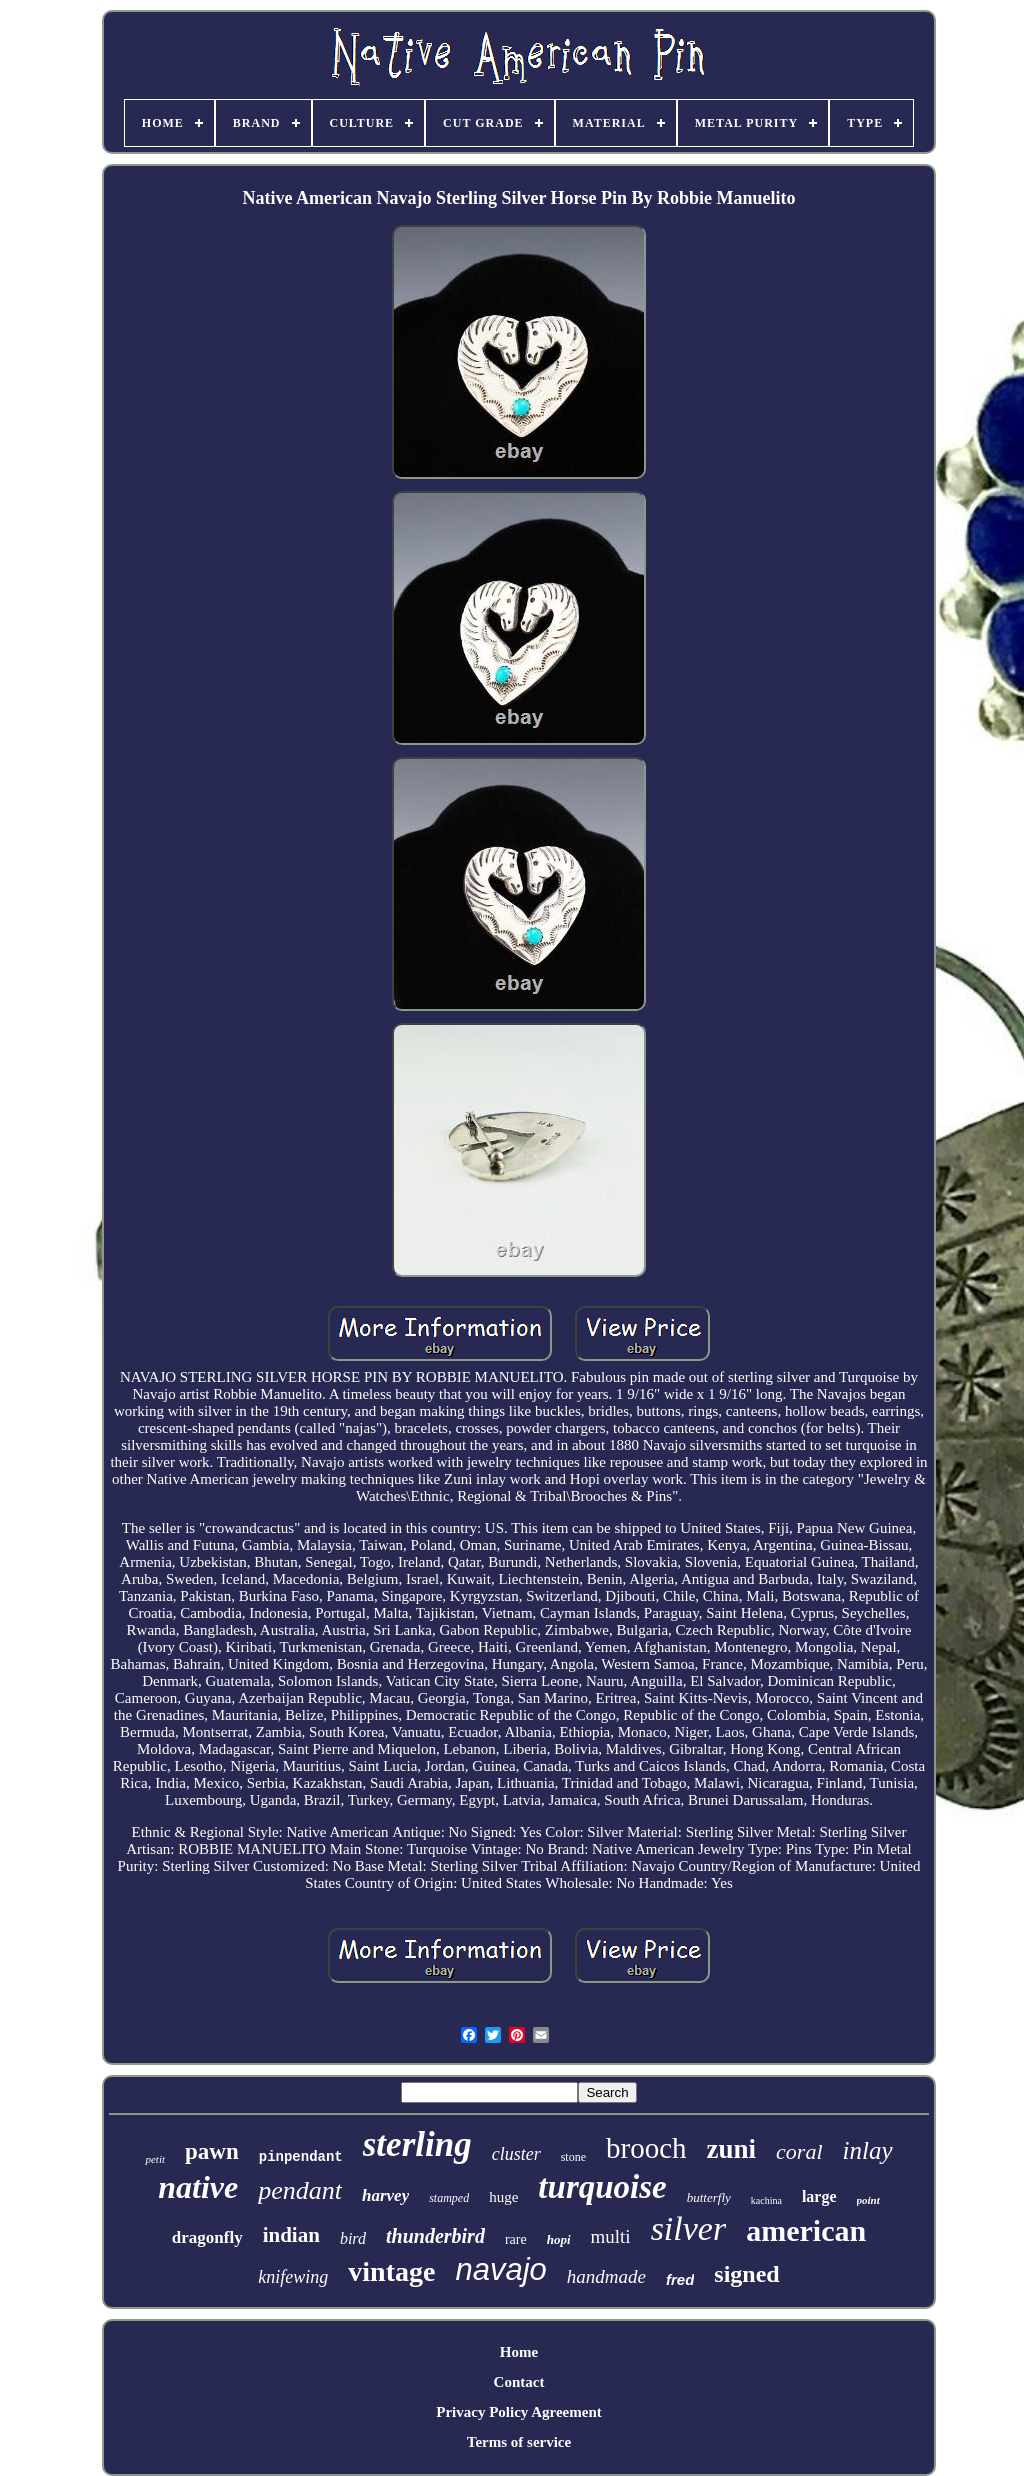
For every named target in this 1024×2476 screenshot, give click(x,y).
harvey (385, 2195)
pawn (212, 2151)
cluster (516, 2154)
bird (353, 2238)
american (806, 2230)
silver (689, 2228)
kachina (766, 2200)
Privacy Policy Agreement (519, 2412)
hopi (559, 2239)
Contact (519, 2382)
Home (519, 2352)
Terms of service (519, 2442)
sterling (417, 2144)
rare (516, 2239)
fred (680, 2279)
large (819, 2196)
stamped (449, 2198)
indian (291, 2235)
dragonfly (207, 2237)
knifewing (293, 2277)
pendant (300, 2190)
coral (799, 2151)
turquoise (602, 2187)
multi (611, 2236)
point (868, 2200)
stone (573, 2157)
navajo (500, 2269)
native (198, 2187)
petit (155, 2159)
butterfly (709, 2197)
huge (503, 2197)
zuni (732, 2149)
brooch (646, 2148)
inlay (868, 2150)
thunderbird (435, 2236)
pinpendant (301, 2157)
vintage (391, 2271)
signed (746, 2274)
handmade (606, 2276)
